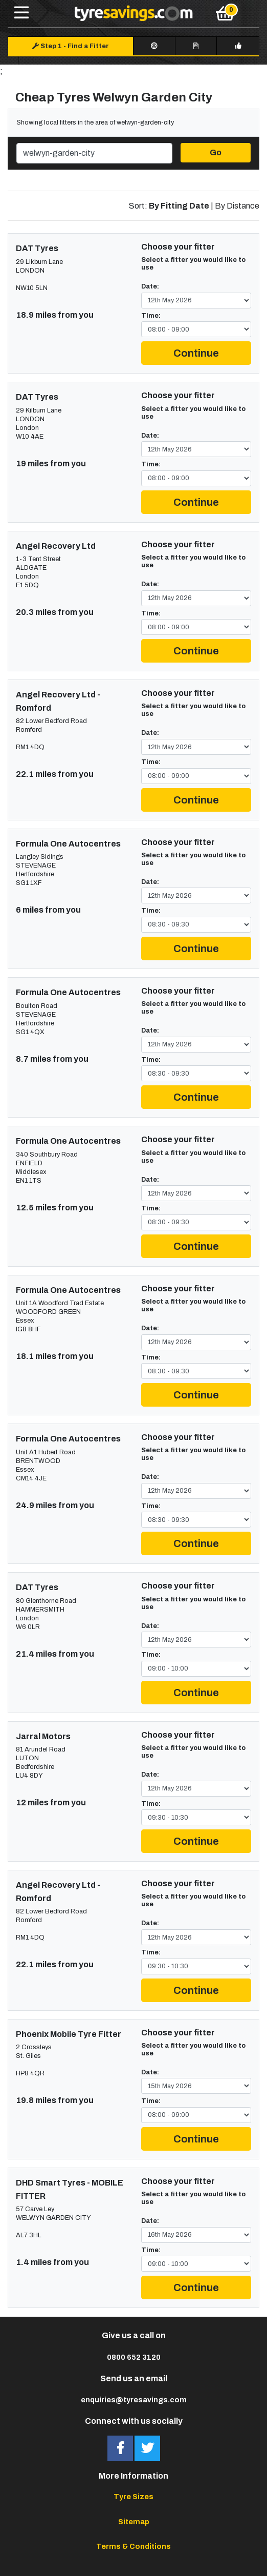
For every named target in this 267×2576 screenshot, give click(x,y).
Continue (196, 353)
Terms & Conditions (133, 2546)
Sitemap (133, 2522)
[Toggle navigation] (21, 13)
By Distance (237, 205)
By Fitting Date (179, 205)
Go (215, 152)
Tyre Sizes (133, 2496)
